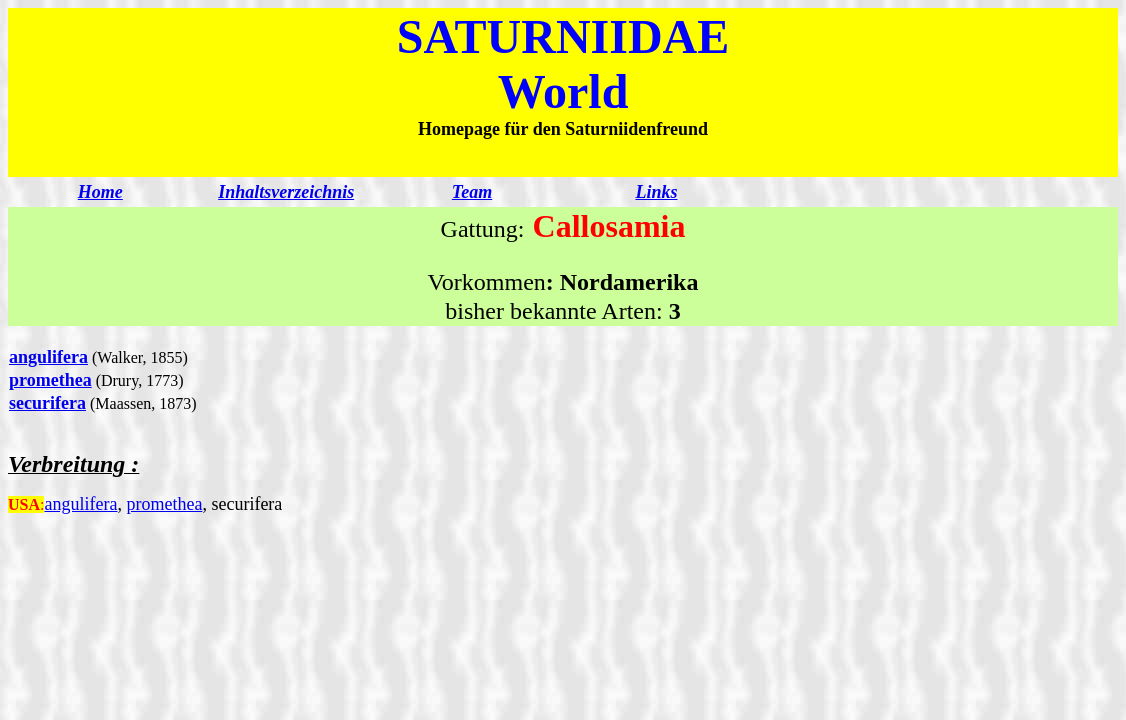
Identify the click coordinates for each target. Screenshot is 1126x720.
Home (100, 192)
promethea (50, 380)
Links (656, 192)
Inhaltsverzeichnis (286, 192)
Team (472, 192)
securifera (47, 403)
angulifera (48, 357)
